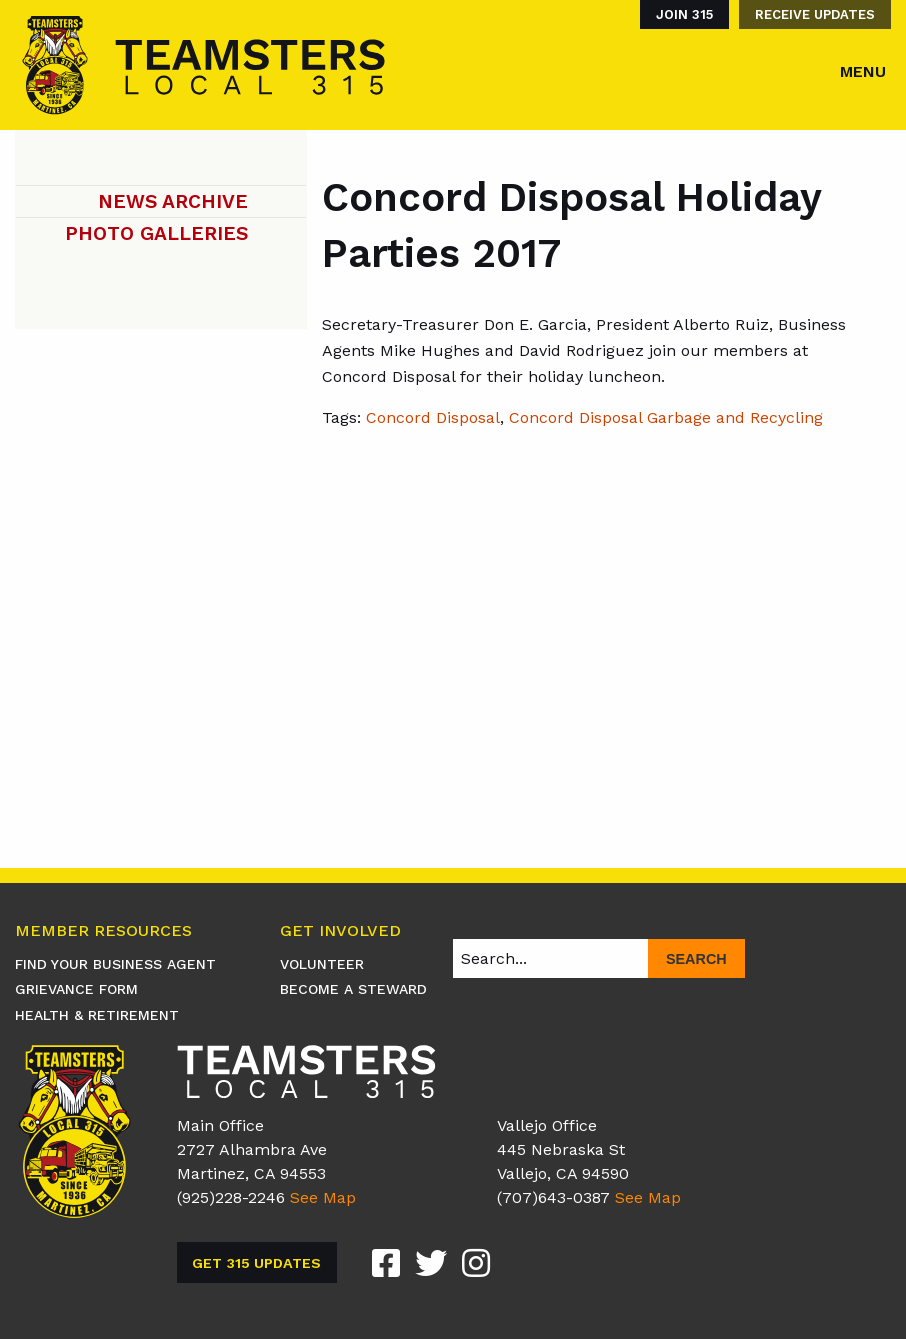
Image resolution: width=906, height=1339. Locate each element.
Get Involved (340, 931)
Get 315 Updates (256, 1263)
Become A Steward (353, 989)
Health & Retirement (97, 1015)
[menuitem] (679, 14)
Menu (863, 71)
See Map (323, 1197)
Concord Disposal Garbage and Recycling (666, 417)
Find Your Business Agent (115, 964)
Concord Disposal (433, 417)
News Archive (173, 201)
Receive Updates (815, 14)
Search (696, 959)
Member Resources (103, 931)
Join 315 (684, 14)
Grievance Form (76, 989)
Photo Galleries (156, 233)
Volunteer (322, 964)
